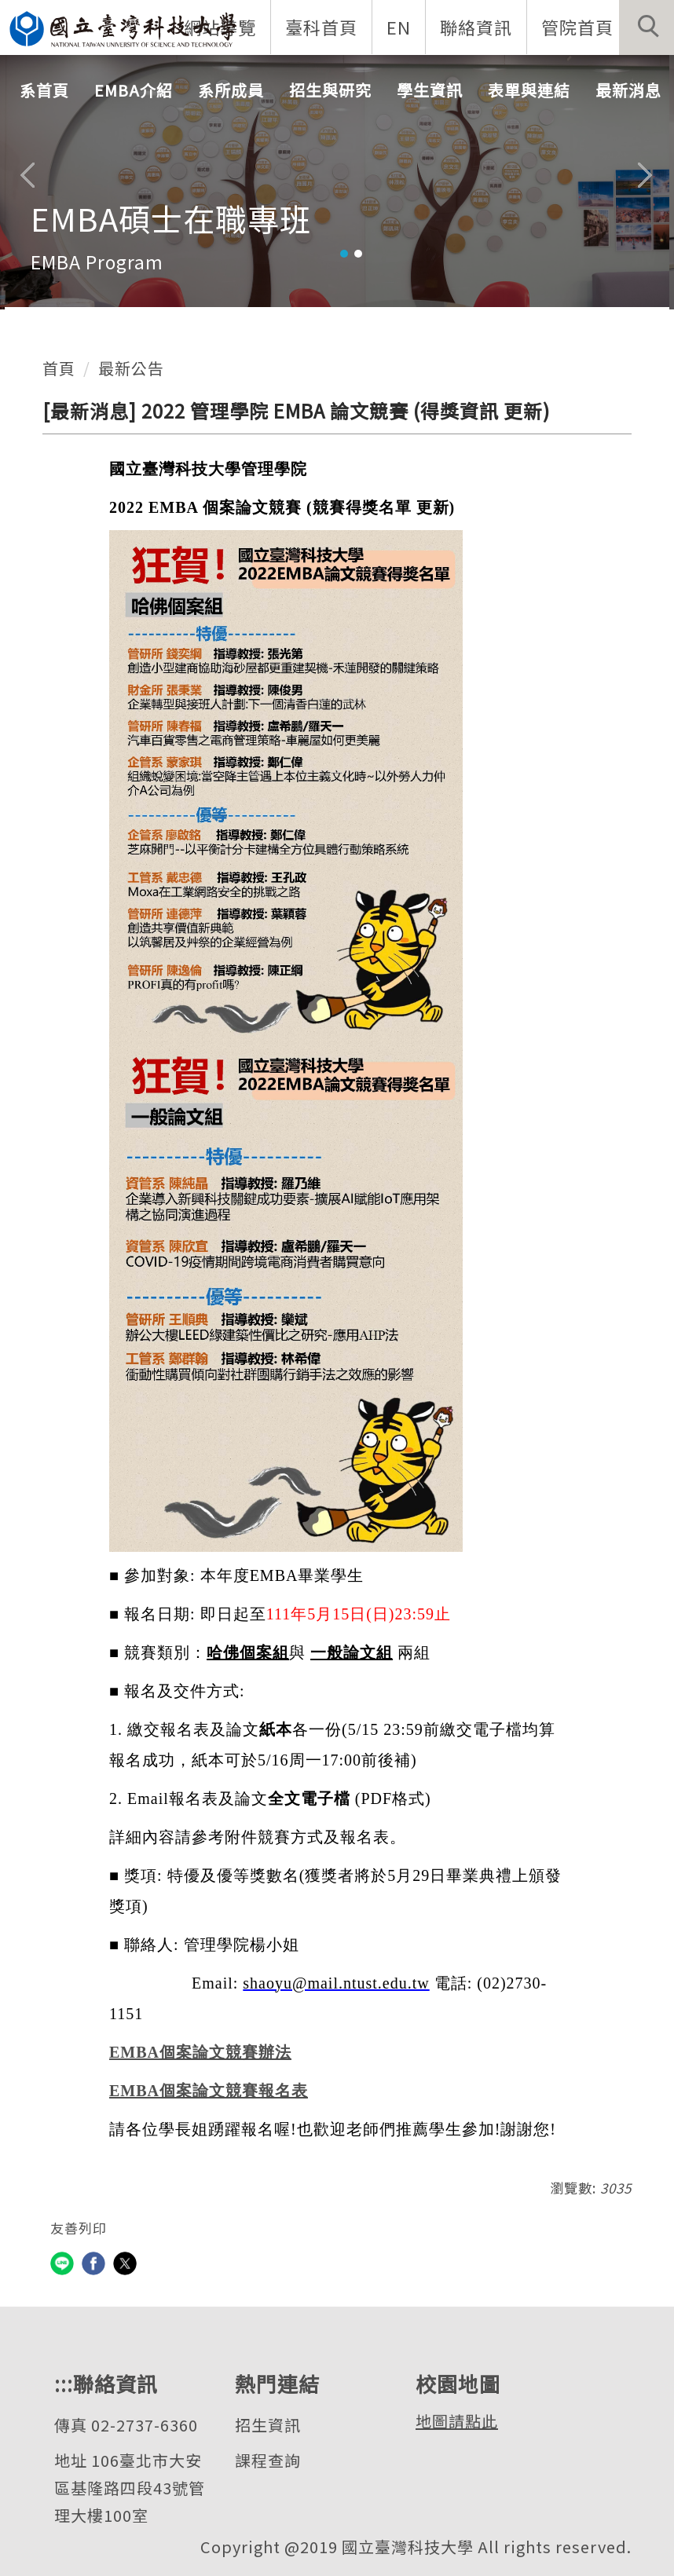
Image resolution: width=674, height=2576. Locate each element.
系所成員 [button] (231, 90)
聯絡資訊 (475, 26)
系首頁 (44, 90)
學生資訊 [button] (430, 90)
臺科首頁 (320, 26)
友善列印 (78, 2228)
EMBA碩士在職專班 (171, 218)
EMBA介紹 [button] (133, 90)
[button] (646, 27)
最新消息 (628, 90)
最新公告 (131, 368)
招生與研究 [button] (330, 90)
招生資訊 (268, 2424)
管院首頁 (576, 26)
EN (398, 26)
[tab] (344, 254)
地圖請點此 (457, 2421)
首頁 (58, 368)
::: (63, 2383)
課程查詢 (268, 2460)
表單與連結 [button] (529, 90)
